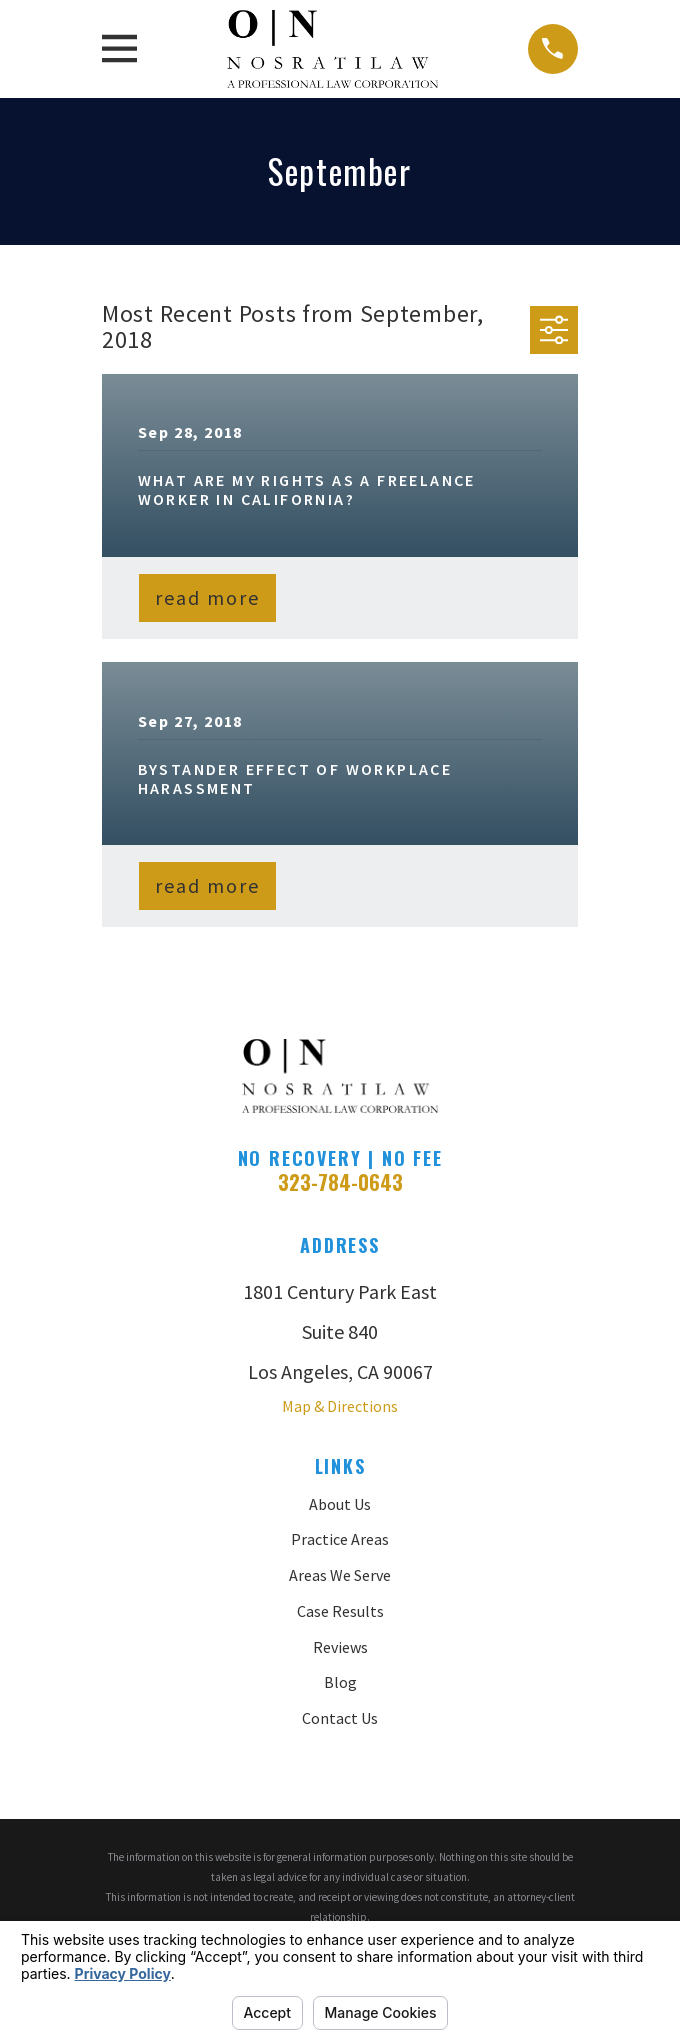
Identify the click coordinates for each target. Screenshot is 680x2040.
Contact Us (340, 1718)
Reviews (340, 1647)
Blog (340, 1682)
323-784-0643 (340, 1182)
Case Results (340, 1611)
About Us (340, 1504)
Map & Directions (340, 1406)
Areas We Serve (340, 1575)
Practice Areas (340, 1539)
